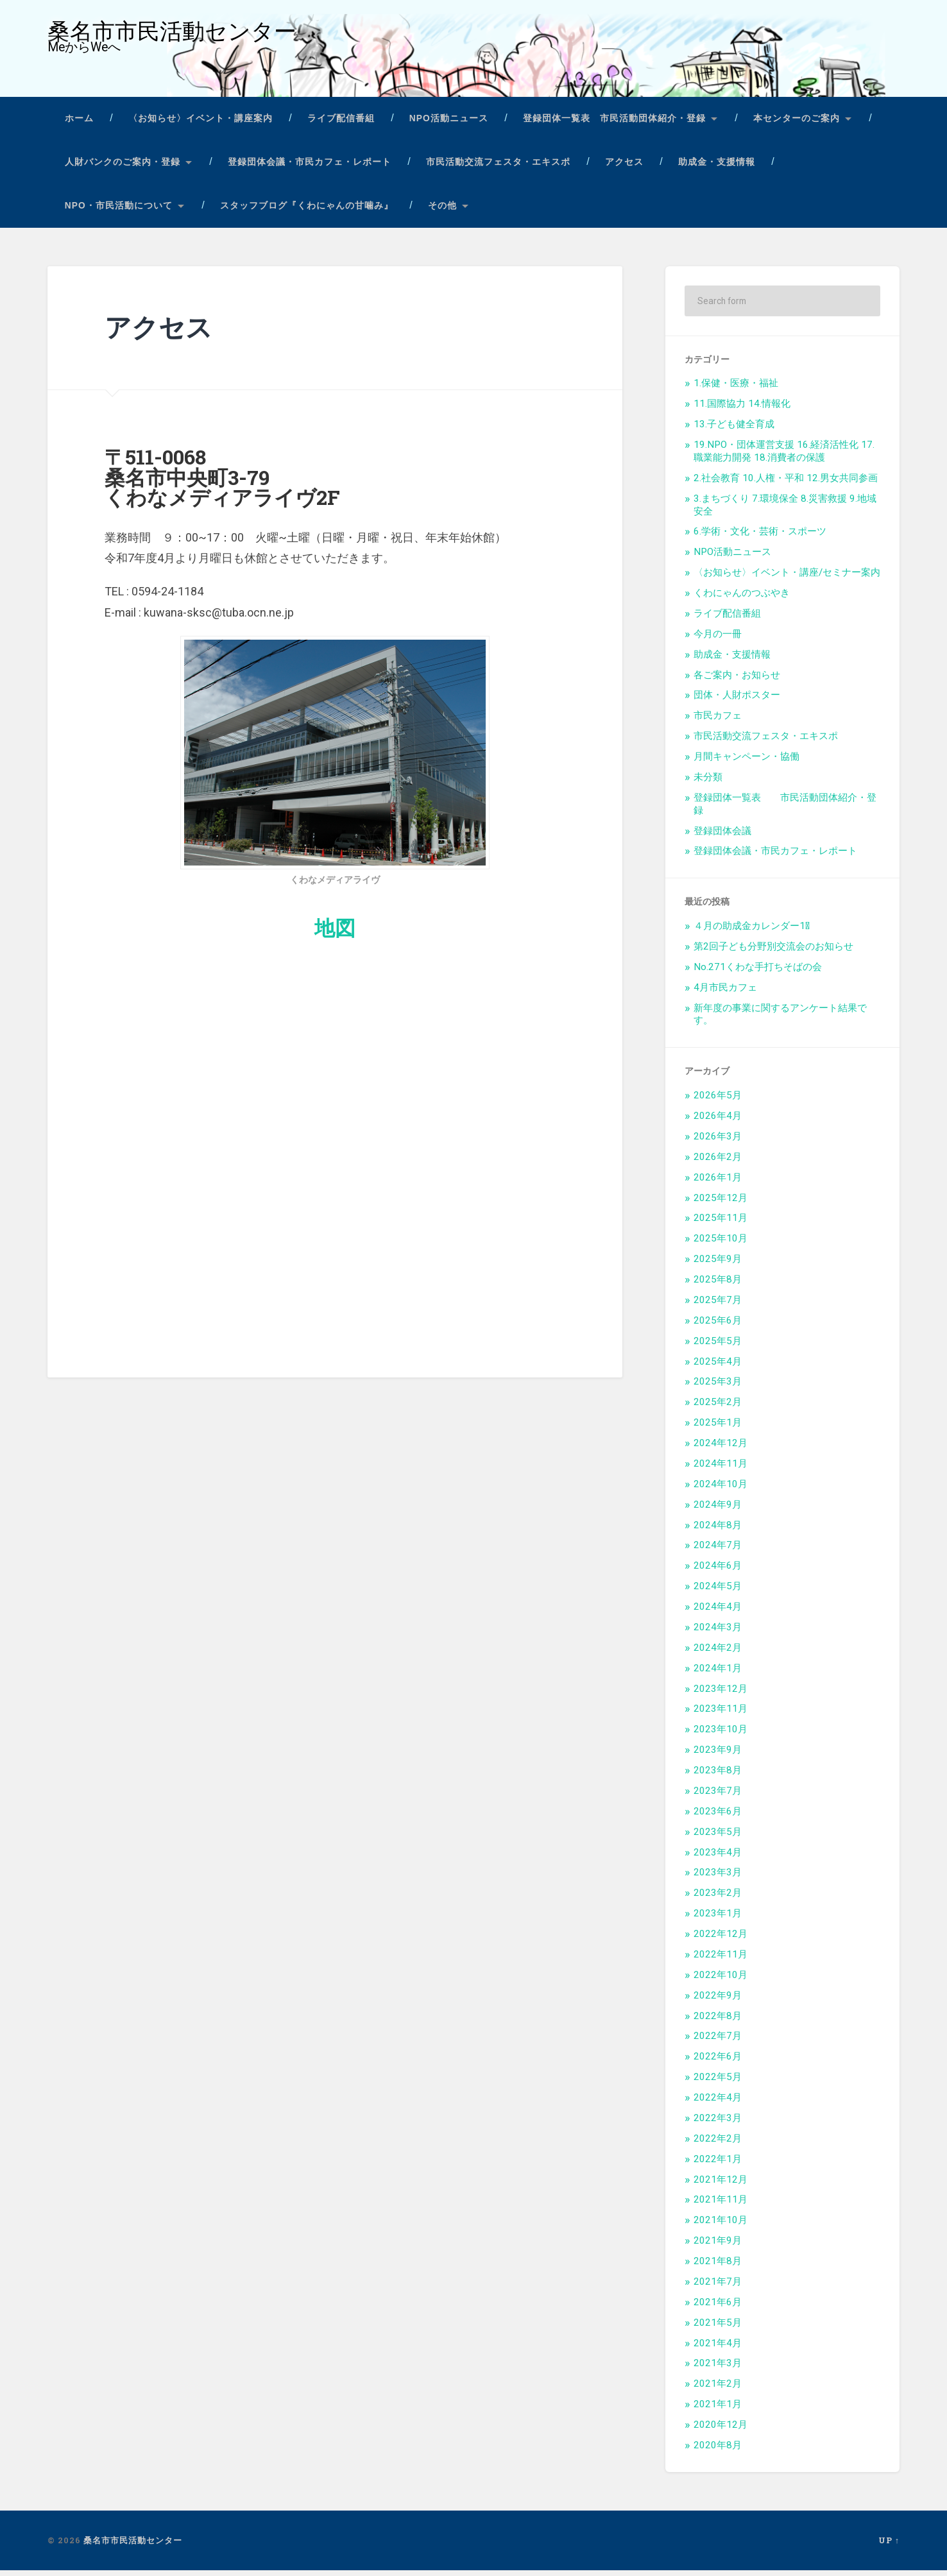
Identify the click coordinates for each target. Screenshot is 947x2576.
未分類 (708, 783)
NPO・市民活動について (119, 211)
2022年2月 (718, 2144)
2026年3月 (718, 1142)
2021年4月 (718, 2349)
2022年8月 (718, 2021)
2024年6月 (718, 1572)
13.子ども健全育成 (734, 430)
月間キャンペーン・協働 (746, 763)
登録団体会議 (722, 836)
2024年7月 (718, 1551)
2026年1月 (718, 1183)
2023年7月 (718, 1796)
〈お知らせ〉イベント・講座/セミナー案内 (787, 578)
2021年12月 (720, 2185)
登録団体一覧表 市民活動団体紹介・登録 (614, 125)
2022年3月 (718, 2123)
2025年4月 (718, 1367)
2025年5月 (718, 1346)
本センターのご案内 (796, 125)
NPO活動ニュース (448, 125)
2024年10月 (720, 1490)
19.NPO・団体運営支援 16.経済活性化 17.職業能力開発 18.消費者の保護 (784, 457)
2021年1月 (718, 2410)
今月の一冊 (718, 639)
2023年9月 (718, 1756)
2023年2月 (718, 1899)
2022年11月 (720, 1960)
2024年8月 (718, 1531)
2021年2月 (718, 2390)
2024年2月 (718, 1653)
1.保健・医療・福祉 (736, 389)
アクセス (624, 168)
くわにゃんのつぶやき (742, 599)
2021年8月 (718, 2267)
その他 (442, 211)
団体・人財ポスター (737, 701)
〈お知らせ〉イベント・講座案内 (200, 125)
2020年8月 (718, 2451)
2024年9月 (718, 1510)
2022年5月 (718, 2083)
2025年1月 (718, 1429)
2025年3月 (718, 1388)
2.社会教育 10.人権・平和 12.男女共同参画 (786, 484)
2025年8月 (718, 1286)
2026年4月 (718, 1122)
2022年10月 (720, 1980)
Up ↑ (889, 2546)
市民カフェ (718, 722)
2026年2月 (718, 1162)
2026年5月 (718, 1101)
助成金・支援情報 (716, 168)
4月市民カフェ (725, 993)
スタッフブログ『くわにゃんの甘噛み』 (306, 211)
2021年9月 (718, 2247)
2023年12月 (720, 1694)
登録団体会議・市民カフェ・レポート (309, 168)
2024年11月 (720, 1469)
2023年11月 (720, 1715)
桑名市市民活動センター (175, 34)
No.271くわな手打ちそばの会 (758, 972)
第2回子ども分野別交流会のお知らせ (773, 953)
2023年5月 (718, 1837)
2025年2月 (718, 1408)
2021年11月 (720, 2206)
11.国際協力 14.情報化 (742, 410)
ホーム (79, 125)
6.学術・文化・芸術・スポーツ (760, 537)
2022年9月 (718, 2001)
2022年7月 (718, 2042)
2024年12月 (720, 1449)
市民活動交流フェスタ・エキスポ (498, 168)
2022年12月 (720, 1940)
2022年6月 (718, 2062)
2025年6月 (718, 1326)
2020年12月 (720, 2431)
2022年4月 (718, 2104)
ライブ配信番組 (341, 125)
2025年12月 (720, 1203)
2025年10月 (720, 1244)
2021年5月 (718, 2328)
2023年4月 (718, 1858)
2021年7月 (718, 2287)
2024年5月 (718, 1592)
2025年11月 (720, 1224)
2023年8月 (718, 1776)
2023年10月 (720, 1735)
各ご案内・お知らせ (737, 681)
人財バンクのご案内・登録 (122, 168)
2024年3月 (718, 1633)
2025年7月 (718, 1305)
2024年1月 (718, 1674)
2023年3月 (718, 1878)
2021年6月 (718, 2308)
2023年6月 (718, 1817)
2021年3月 (718, 2369)
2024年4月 (718, 1613)
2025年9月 (718, 1265)
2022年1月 (718, 2165)
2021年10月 (720, 2226)
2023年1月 (718, 1919)
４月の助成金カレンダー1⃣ (752, 932)
